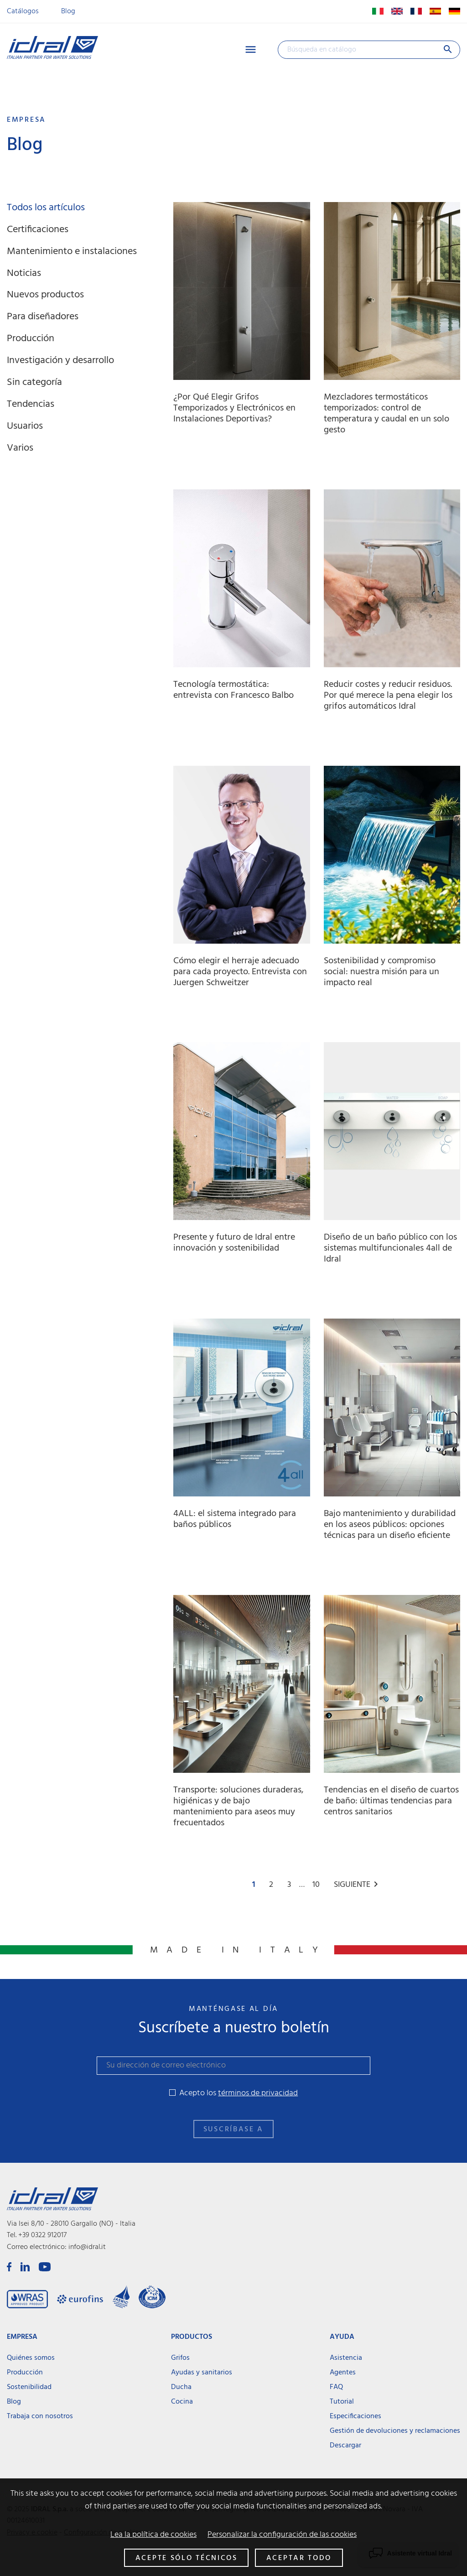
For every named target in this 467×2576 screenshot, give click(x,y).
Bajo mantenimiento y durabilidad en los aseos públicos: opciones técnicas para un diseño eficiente (390, 1524)
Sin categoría (34, 382)
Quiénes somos (31, 2358)
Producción (30, 339)
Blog (68, 11)
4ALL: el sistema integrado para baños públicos (234, 1519)
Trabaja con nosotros (40, 2416)
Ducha (181, 2387)
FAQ (336, 2387)
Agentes (343, 2373)
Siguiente (357, 1884)
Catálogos (23, 11)
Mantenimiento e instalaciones (72, 252)
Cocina (182, 2402)
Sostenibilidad (29, 2387)
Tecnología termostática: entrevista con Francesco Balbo (233, 690)
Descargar (345, 2445)
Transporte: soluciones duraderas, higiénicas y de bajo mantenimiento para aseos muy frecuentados (238, 1806)
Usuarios (25, 426)
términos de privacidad (258, 2093)
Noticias (24, 273)
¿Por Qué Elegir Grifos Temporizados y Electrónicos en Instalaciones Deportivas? (234, 408)
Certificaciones (37, 230)
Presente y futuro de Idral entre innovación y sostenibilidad (234, 1243)
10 (317, 1884)
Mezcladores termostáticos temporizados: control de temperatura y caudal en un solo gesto (386, 413)
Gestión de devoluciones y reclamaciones (395, 2431)
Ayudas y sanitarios (201, 2373)
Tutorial (342, 2402)
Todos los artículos (46, 208)
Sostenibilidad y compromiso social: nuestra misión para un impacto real (381, 972)
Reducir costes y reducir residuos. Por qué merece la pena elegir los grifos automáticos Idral (388, 695)
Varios (20, 448)
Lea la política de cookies (153, 2535)
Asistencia (346, 2358)
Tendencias (30, 404)
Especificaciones (355, 2416)
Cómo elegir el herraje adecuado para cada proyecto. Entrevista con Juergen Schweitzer (240, 972)
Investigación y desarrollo (60, 361)
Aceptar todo (299, 2558)
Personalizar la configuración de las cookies (282, 2535)
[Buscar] (369, 50)
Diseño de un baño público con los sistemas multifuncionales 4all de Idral (390, 1248)
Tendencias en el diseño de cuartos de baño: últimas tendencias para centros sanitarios (391, 1801)
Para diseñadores (42, 317)
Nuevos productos (45, 295)
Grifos (180, 2358)
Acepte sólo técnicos (186, 2558)
